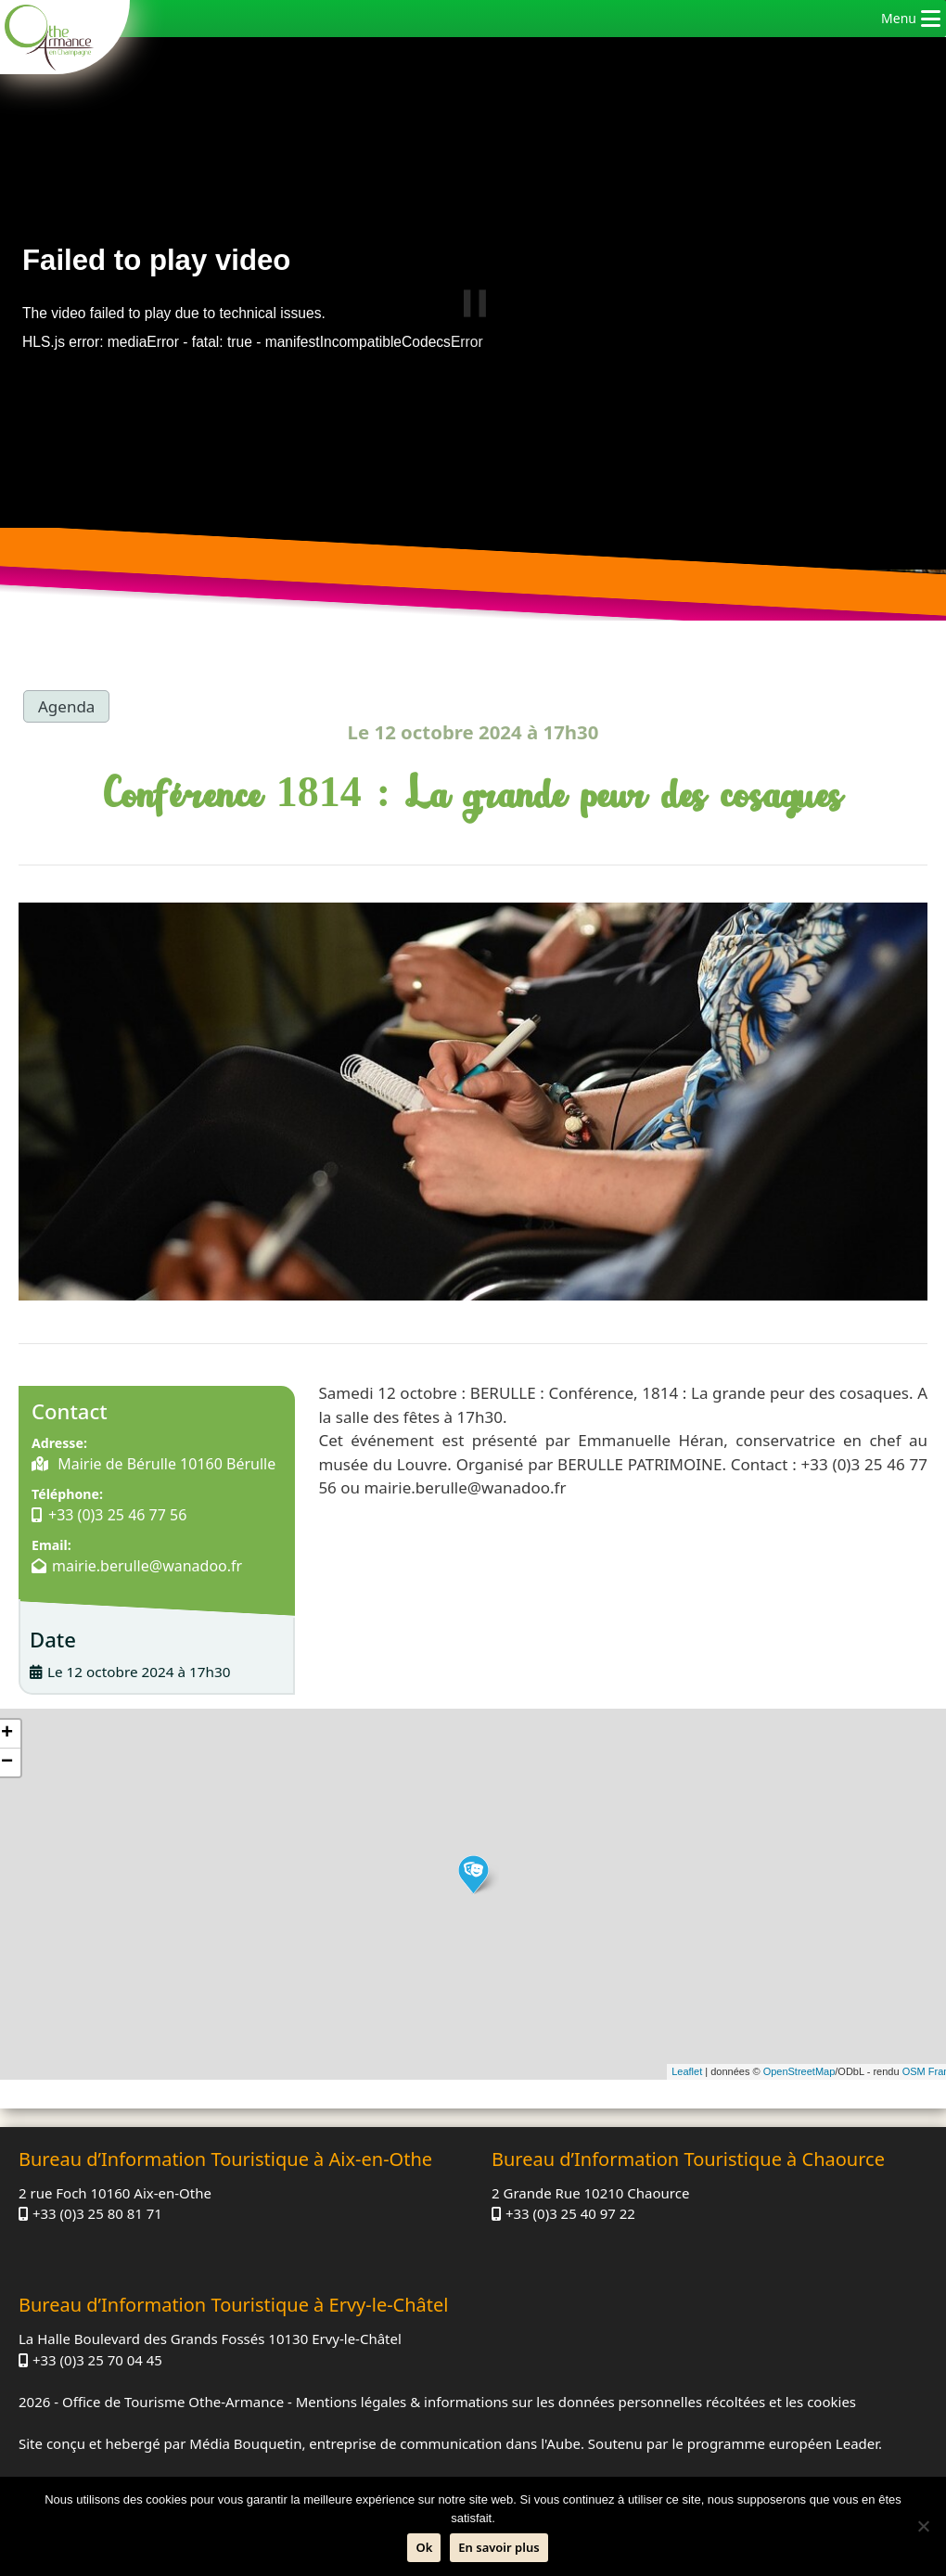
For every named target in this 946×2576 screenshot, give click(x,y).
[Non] (923, 2526)
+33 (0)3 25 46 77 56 (117, 1515)
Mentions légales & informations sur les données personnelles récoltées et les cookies (576, 2401)
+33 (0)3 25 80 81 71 (97, 2213)
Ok (423, 2547)
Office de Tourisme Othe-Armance (173, 2401)
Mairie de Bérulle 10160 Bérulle (164, 1464)
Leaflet (686, 2071)
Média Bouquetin (245, 2443)
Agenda (66, 706)
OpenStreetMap (799, 2071)
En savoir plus (498, 2547)
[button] (898, 18)
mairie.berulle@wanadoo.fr (147, 1566)
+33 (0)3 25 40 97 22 (570, 2213)
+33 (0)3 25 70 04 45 (97, 2360)
